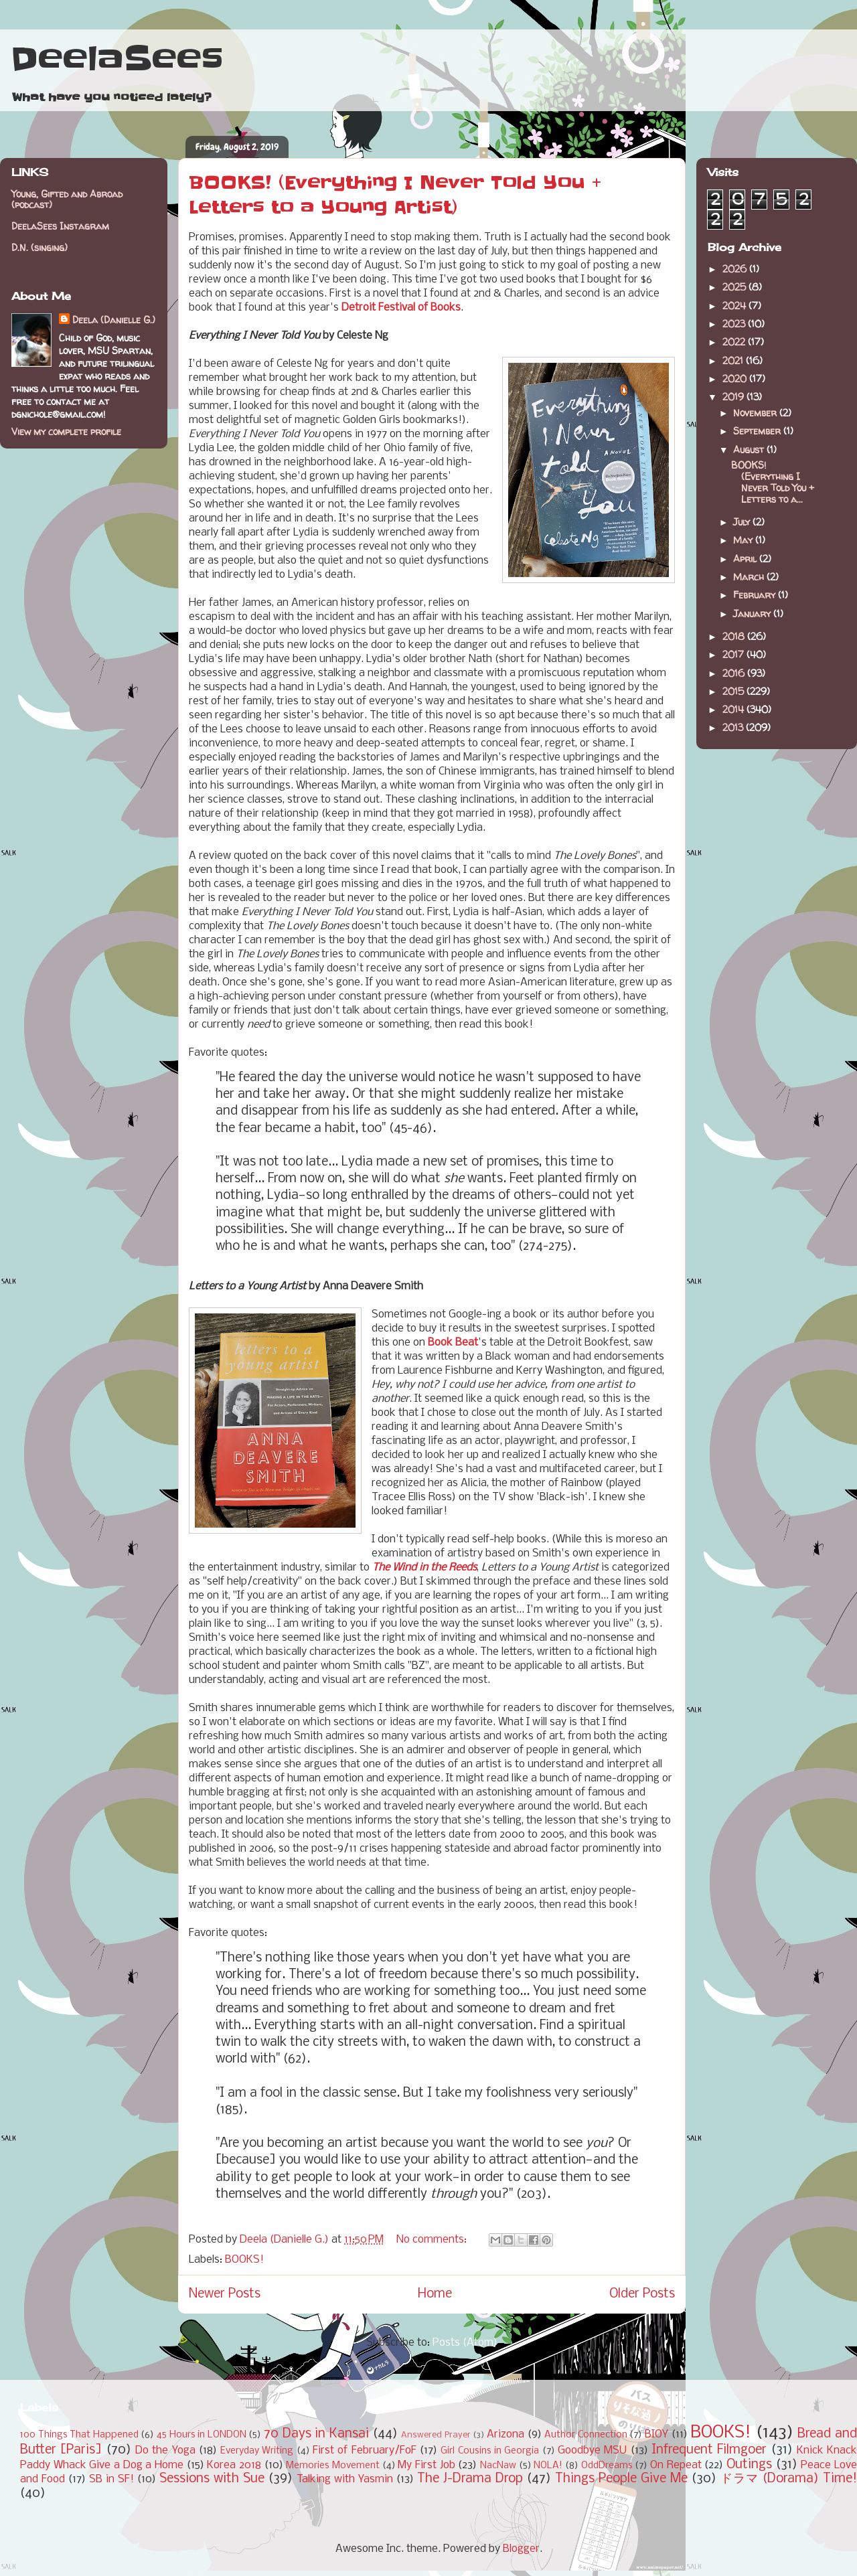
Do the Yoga (165, 2450)
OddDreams (607, 2466)
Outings (749, 2465)
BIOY (656, 2434)
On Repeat (676, 2465)
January (753, 613)
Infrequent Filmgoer (709, 2450)
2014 (734, 709)
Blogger (521, 2549)
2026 (735, 268)
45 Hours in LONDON (201, 2435)
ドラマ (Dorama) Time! (788, 2479)
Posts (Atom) (465, 2342)
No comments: (432, 2239)
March (750, 576)
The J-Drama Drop (470, 2479)
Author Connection (585, 2435)
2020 (735, 378)
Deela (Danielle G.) (113, 319)
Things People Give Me (621, 2479)
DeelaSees (117, 58)
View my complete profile (66, 431)
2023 (735, 323)
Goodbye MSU (592, 2450)
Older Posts (642, 2294)
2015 (734, 691)
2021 (734, 360)
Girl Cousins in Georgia (490, 2451)
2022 (735, 341)
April (746, 558)
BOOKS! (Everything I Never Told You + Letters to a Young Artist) (395, 195)
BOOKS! (244, 2259)
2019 (734, 396)
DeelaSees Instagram (60, 226)
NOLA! (548, 2466)
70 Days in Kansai (316, 2434)
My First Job (426, 2465)
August (750, 449)
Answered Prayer (436, 2435)
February (755, 594)
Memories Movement (333, 2466)
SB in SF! (111, 2479)
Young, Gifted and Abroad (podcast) (67, 199)
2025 (735, 286)
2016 (734, 673)
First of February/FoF (364, 2450)
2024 (735, 305)
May (744, 540)
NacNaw (498, 2466)
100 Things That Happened (79, 2435)
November (756, 412)
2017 (734, 654)
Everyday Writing (256, 2451)
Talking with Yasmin (345, 2479)
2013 (734, 727)
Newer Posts (224, 2294)
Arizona (505, 2434)
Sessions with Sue (211, 2479)
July (743, 521)
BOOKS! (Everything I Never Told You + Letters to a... (772, 482)
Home (435, 2294)
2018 (734, 636)
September (758, 430)
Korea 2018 (234, 2465)
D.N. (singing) (39, 247)
